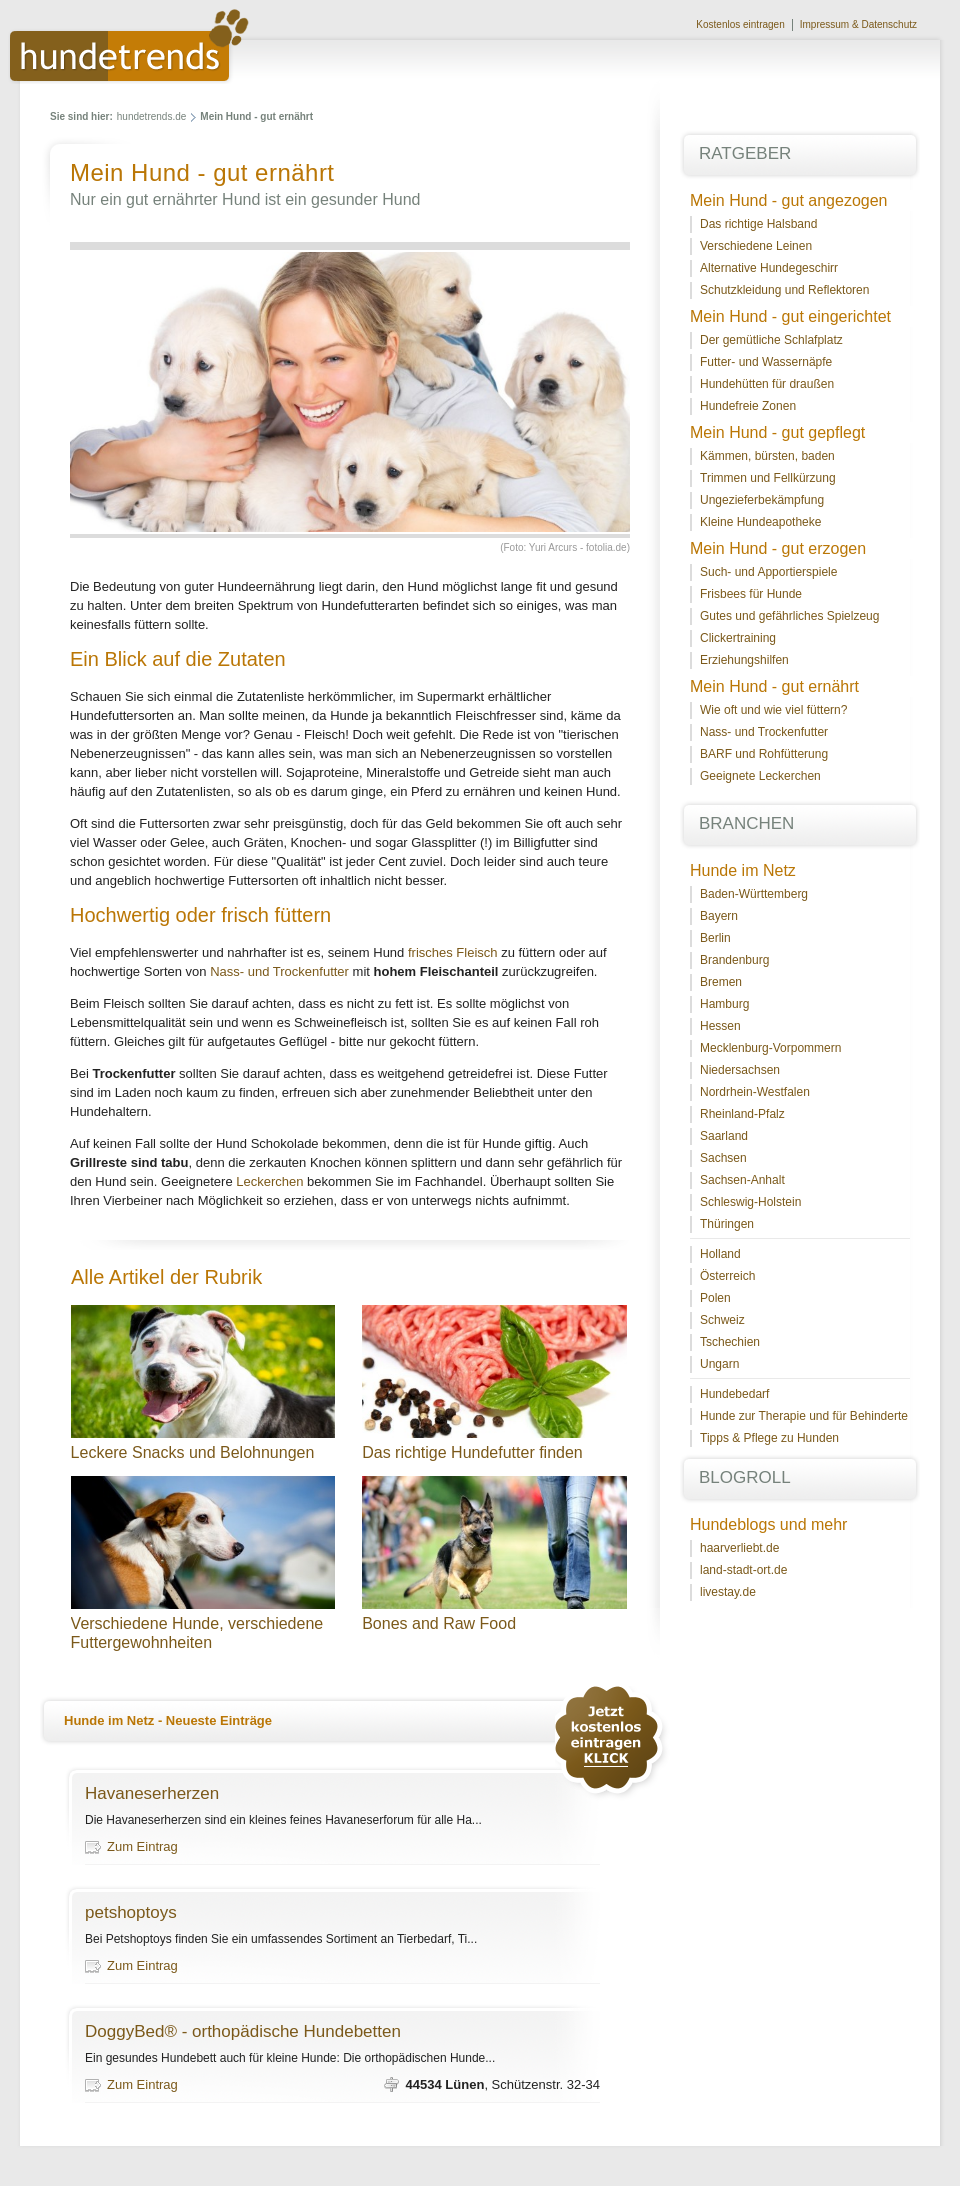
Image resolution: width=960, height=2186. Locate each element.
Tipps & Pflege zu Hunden (769, 1438)
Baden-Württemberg (754, 894)
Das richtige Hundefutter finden (472, 1452)
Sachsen (723, 1158)
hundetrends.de (152, 116)
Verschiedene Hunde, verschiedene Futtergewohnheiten (203, 1633)
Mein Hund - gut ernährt (774, 686)
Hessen (720, 1026)
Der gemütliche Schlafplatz (771, 340)
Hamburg (724, 1004)
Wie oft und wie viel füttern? (773, 710)
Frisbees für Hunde (751, 594)
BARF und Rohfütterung (764, 754)
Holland (720, 1254)
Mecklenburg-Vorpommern (770, 1048)
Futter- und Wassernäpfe (766, 362)
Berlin (715, 938)
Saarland (724, 1136)
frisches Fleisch (453, 952)
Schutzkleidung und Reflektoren (784, 290)
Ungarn (719, 1364)
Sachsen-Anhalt (742, 1180)
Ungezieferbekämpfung (762, 500)
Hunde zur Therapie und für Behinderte (804, 1416)
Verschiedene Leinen (756, 246)
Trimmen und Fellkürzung (768, 478)
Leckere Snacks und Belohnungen (193, 1452)
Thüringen (727, 1224)
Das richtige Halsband (758, 224)
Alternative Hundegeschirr (769, 268)
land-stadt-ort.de (743, 1570)
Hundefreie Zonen (748, 406)
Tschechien (730, 1342)
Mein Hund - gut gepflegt (777, 432)
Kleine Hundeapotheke (760, 522)
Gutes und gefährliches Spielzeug (789, 616)
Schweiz (722, 1320)
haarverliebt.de (739, 1548)
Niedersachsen (740, 1070)
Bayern (719, 916)
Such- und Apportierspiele (768, 572)
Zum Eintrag (142, 1846)
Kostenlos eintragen (740, 24)
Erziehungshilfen (744, 660)
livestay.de (728, 1592)
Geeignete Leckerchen (760, 776)
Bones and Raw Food (439, 1623)
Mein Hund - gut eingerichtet (790, 316)
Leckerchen (269, 1181)
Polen (715, 1298)
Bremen (721, 982)
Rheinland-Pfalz (742, 1114)
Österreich (727, 1276)
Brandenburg (734, 960)
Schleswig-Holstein (750, 1202)
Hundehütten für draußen (767, 384)
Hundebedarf (734, 1394)
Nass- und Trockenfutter (279, 971)
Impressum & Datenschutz (858, 24)
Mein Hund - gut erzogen (778, 548)
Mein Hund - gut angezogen (788, 200)
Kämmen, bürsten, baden (767, 456)
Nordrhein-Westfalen (755, 1092)
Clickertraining (738, 638)
